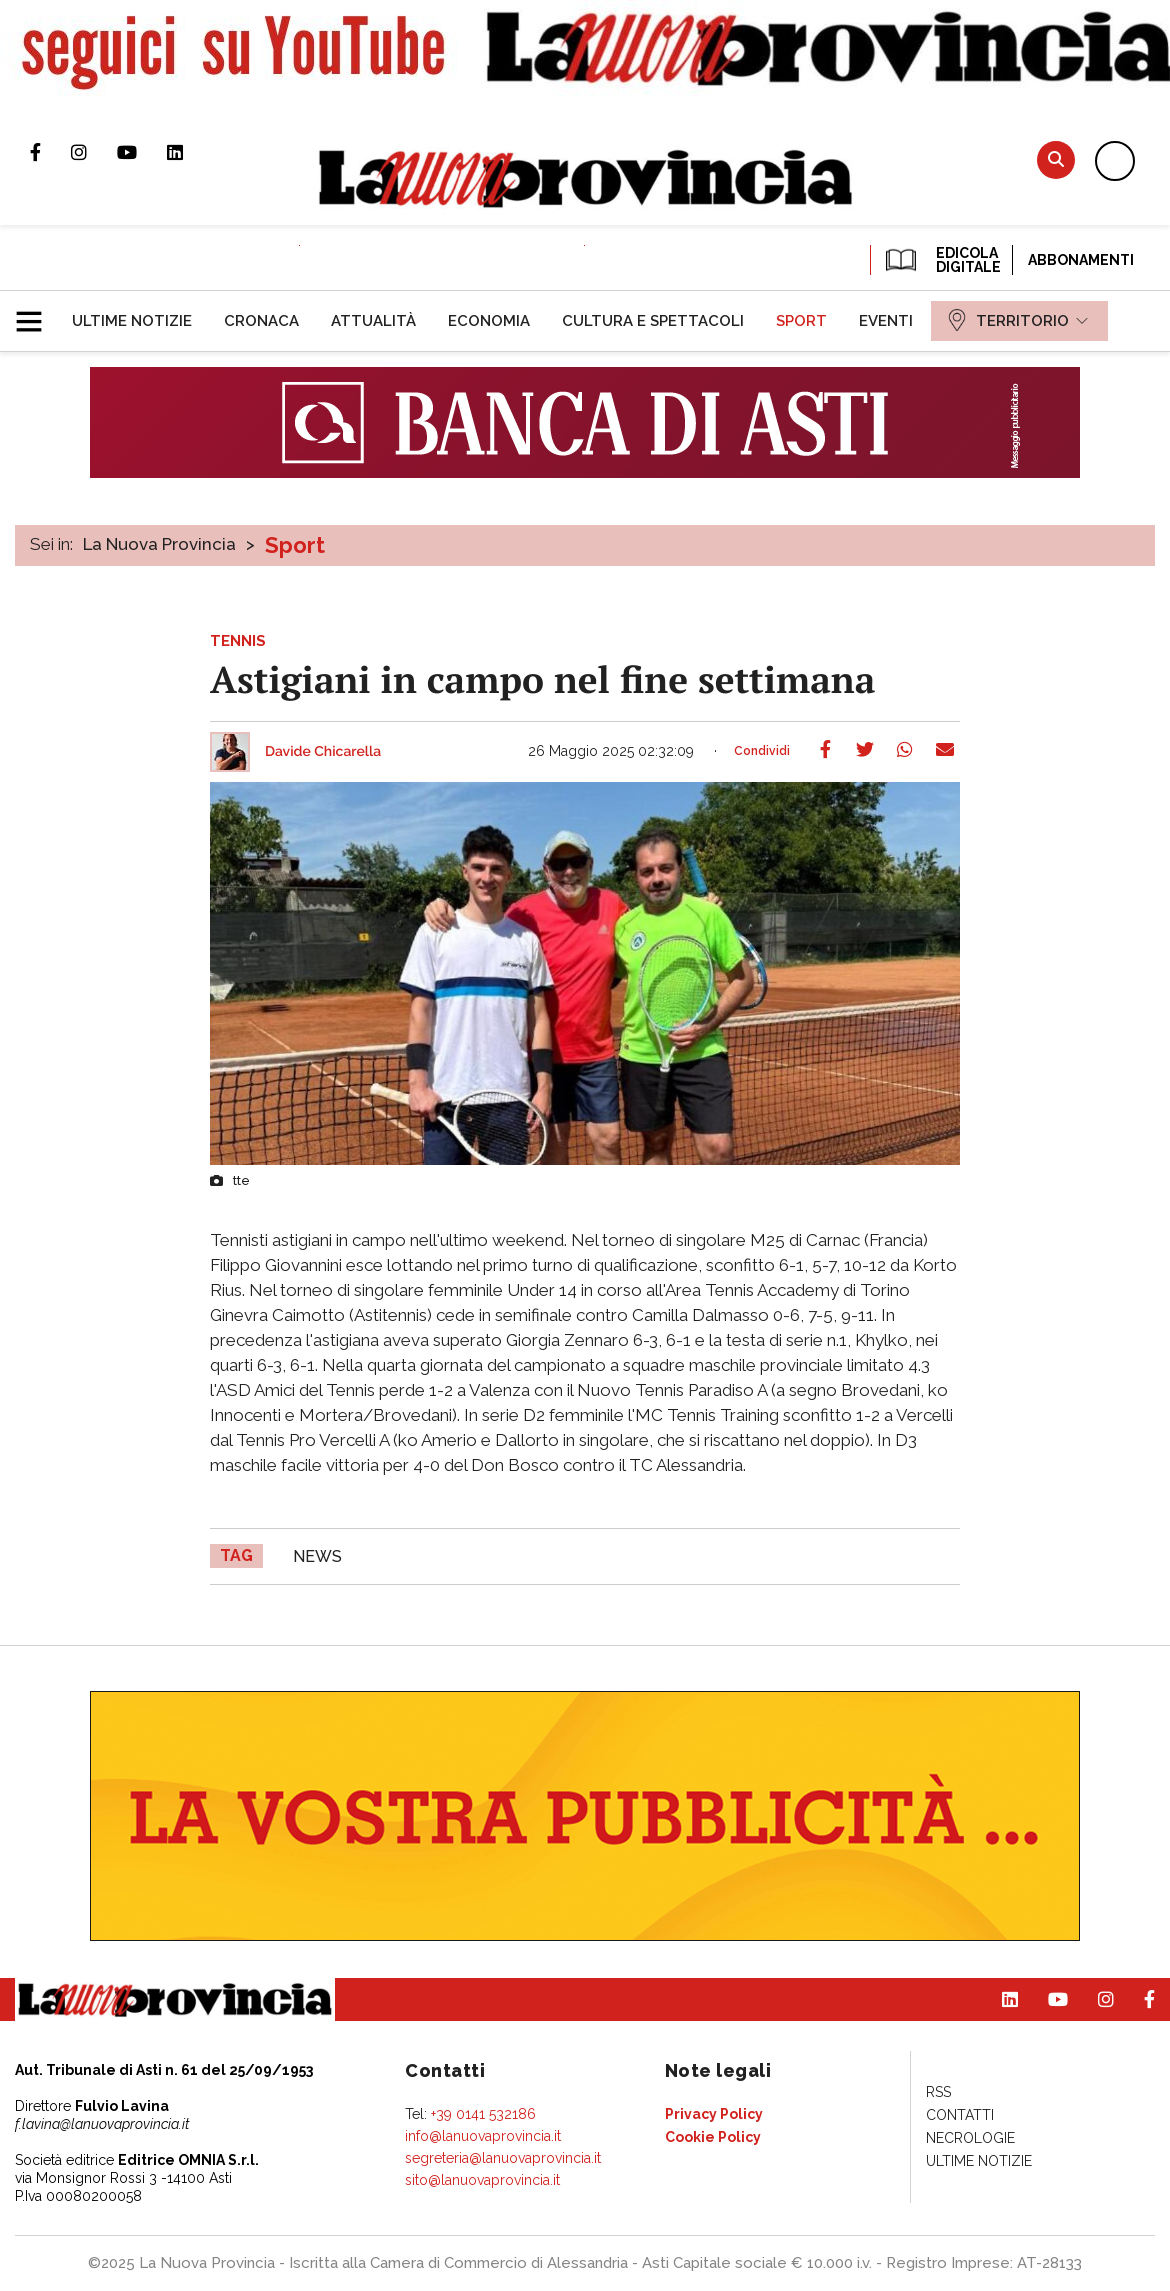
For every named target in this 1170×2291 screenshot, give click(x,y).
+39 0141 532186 (483, 2114)
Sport (295, 545)
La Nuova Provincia (159, 544)
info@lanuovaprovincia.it (483, 2136)
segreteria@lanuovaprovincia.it (503, 2158)
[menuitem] (132, 321)
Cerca (1056, 159)
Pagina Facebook (50, 152)
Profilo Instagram (94, 152)
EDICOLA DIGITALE (941, 260)
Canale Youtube (142, 152)
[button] (36, 313)
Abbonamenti (1081, 260)
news (317, 1556)
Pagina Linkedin (190, 152)
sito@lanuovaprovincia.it (482, 2180)
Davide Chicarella (323, 752)
